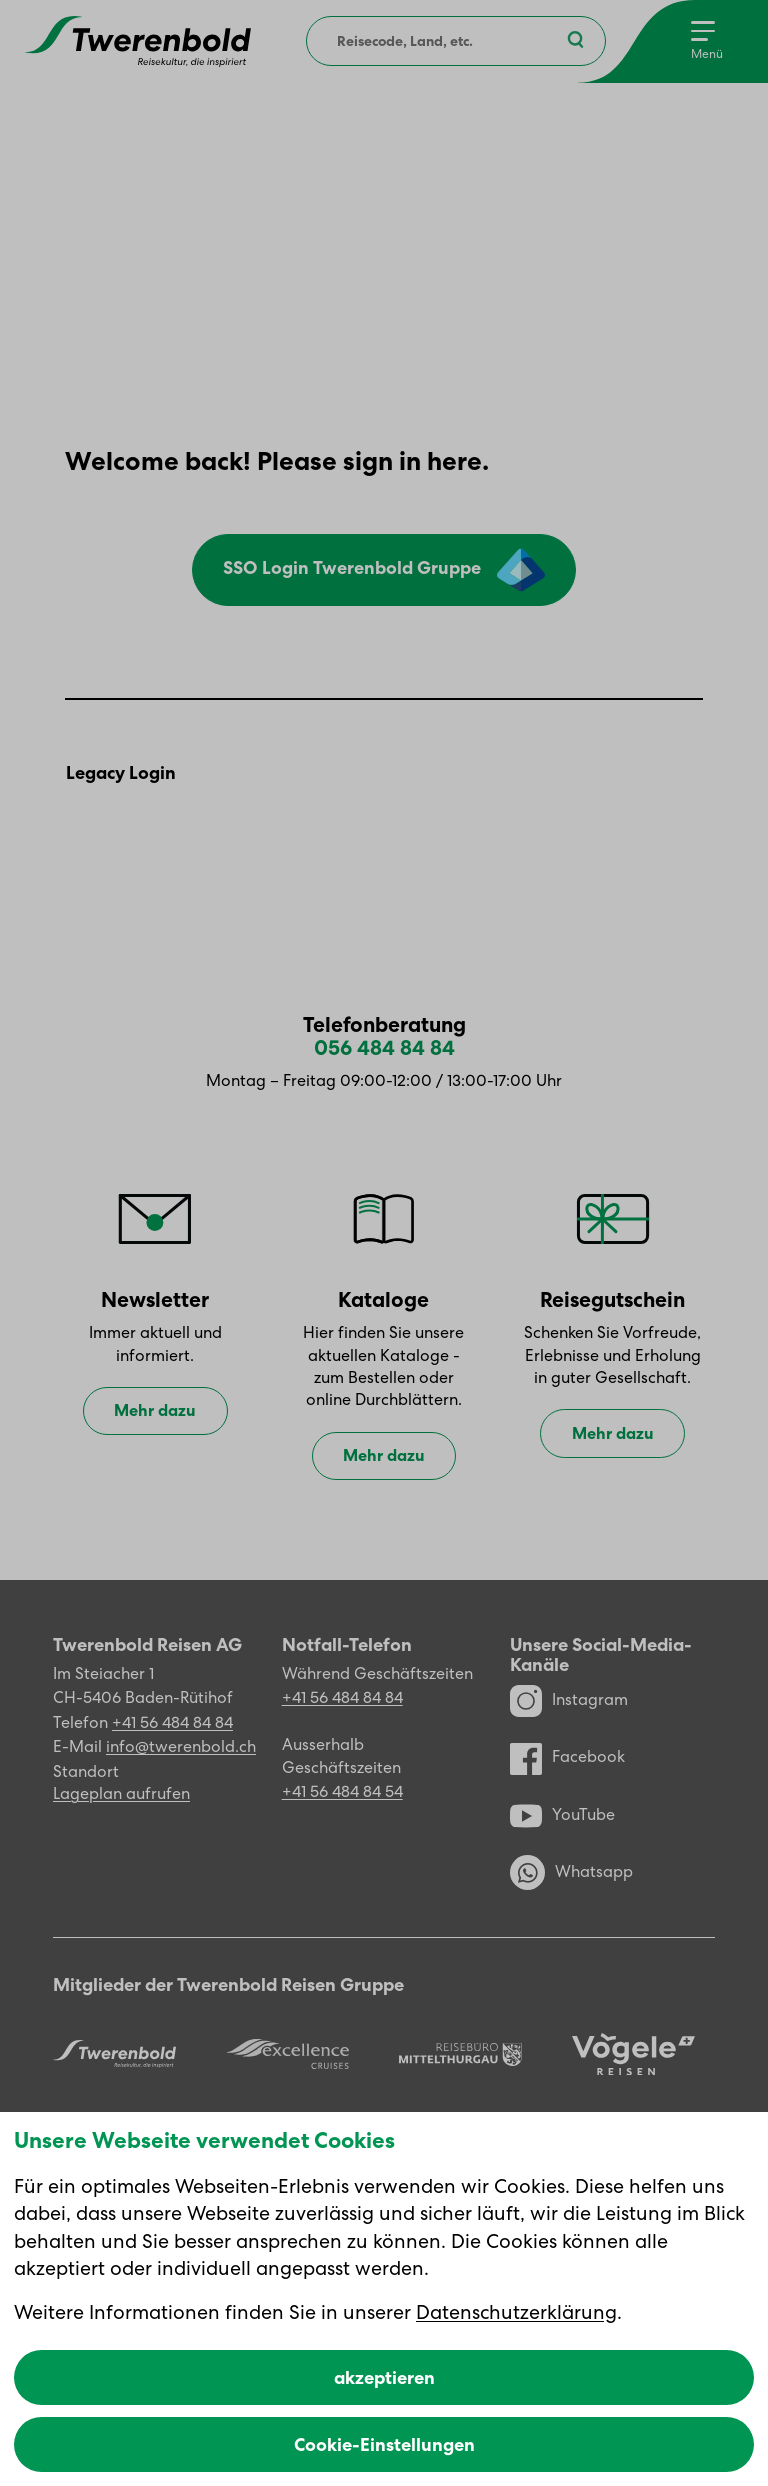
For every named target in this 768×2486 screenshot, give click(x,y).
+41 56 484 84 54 (342, 1791)
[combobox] (456, 41)
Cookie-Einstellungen (384, 2444)
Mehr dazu (155, 1411)
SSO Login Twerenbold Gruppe (384, 570)
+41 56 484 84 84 (172, 1722)
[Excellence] (287, 2054)
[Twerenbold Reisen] (114, 2054)
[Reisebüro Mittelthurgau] (460, 2054)
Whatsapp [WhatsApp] (571, 1872)
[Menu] (707, 41)
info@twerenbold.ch (181, 1746)
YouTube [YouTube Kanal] (562, 1815)
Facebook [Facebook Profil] (567, 1757)
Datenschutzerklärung (516, 2312)
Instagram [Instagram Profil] (569, 1700)
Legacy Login (121, 773)
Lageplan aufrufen (121, 1793)
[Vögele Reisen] (633, 2054)
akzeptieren (384, 2377)
